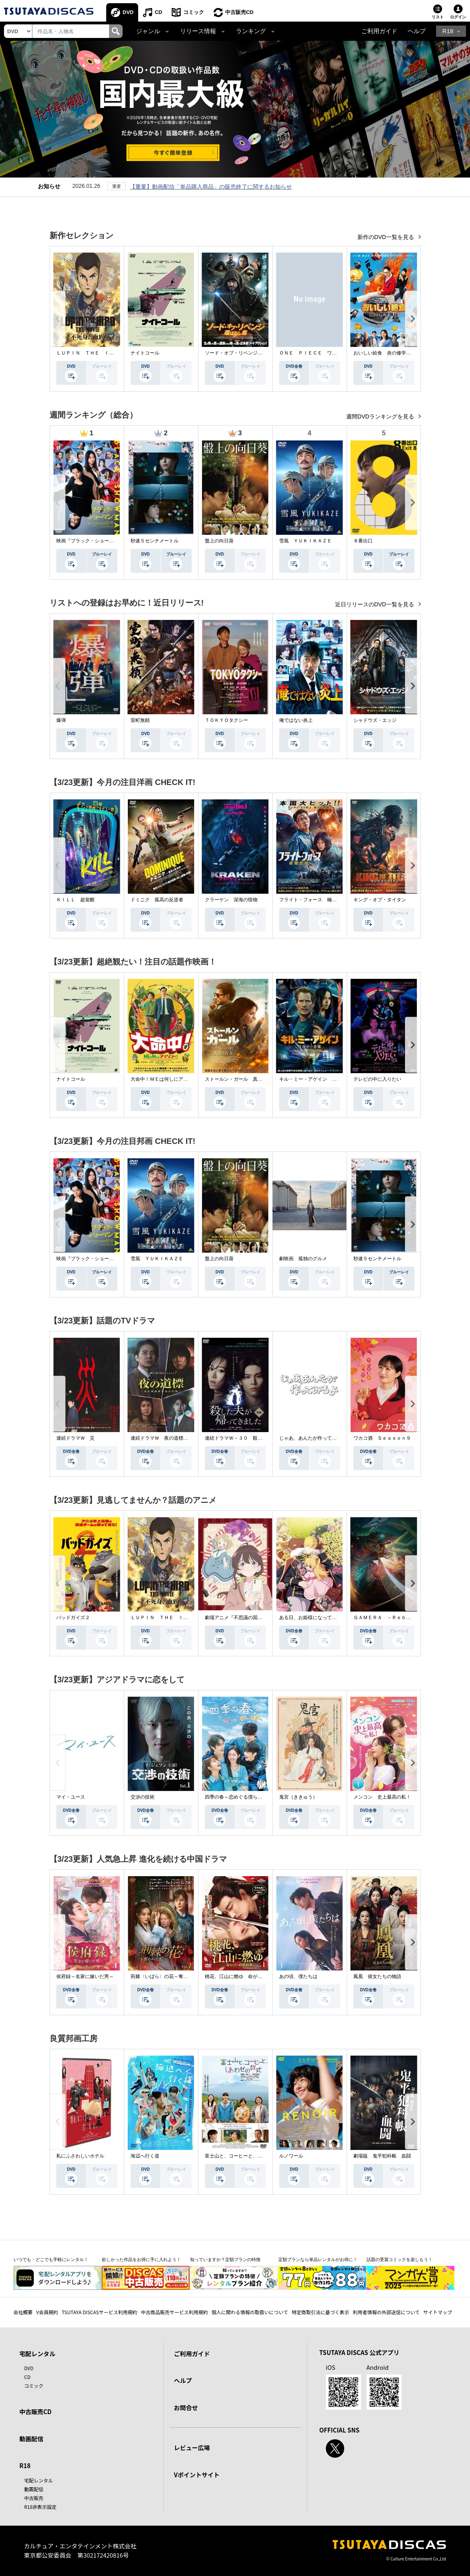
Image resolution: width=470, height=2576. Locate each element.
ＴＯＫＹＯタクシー (226, 720)
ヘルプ (417, 31)
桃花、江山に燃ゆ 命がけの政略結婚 (245, 1976)
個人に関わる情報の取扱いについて (250, 2312)
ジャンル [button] (148, 31)
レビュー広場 (192, 2447)
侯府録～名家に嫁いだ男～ (85, 1976)
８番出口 (363, 541)
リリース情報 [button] (198, 31)
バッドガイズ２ (73, 1617)
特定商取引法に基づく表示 (320, 2312)
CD (158, 12)
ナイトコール (145, 353)
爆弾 (61, 720)
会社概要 (23, 2312)
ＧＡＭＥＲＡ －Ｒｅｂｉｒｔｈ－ (391, 1617)
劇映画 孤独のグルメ (303, 1258)
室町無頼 (140, 720)
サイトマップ (437, 2312)
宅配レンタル (38, 2480)
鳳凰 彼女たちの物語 (377, 1976)
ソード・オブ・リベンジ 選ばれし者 (245, 353)
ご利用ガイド (379, 31)
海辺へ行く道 (145, 2156)
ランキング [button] (251, 31)
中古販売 (34, 2497)
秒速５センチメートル (154, 541)
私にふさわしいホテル (80, 2156)
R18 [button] (447, 31)
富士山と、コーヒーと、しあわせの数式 (248, 2156)
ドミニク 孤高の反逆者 (157, 899)
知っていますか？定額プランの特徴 (225, 2259)
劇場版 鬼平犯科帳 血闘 (382, 2156)
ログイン (458, 17)
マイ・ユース (70, 1797)
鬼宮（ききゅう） (298, 1797)
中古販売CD (239, 12)
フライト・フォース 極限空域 (312, 899)
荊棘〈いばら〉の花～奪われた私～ (169, 1976)
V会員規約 (47, 2312)
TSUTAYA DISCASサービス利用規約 (99, 2312)
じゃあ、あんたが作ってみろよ (312, 1438)
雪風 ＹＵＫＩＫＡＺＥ (305, 541)
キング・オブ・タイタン (379, 899)
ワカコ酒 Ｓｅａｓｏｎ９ (382, 1438)
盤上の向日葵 (219, 541)
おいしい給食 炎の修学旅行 (384, 353)
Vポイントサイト (197, 2474)
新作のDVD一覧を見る (386, 237)
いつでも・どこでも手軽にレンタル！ (51, 2259)
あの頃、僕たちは (298, 1976)
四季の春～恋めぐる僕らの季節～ (241, 1797)
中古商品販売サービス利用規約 (174, 2312)
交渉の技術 (143, 1797)
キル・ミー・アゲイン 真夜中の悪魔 (320, 1079)
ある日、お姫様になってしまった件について (327, 1617)
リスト (438, 17)
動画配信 (32, 2439)
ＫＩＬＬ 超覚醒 (75, 899)
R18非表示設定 (40, 2506)
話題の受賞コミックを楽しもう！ (399, 2259)
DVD (128, 12)
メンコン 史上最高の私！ (382, 1797)
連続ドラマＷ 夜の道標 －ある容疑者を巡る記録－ (188, 1438)
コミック (193, 12)
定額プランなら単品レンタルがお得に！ (317, 2259)
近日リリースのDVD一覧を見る (375, 604)
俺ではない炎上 (296, 720)
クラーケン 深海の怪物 (231, 899)
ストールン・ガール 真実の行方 (241, 1079)
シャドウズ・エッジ (375, 720)
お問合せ (186, 2407)
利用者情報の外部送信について (386, 2312)
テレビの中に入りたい (377, 1079)
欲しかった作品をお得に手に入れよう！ (141, 2259)
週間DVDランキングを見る (380, 416)
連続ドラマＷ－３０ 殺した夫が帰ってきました (257, 1438)
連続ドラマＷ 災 (75, 1438)
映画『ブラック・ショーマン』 (89, 541)
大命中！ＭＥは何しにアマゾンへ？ (169, 1079)
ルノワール (291, 2156)
